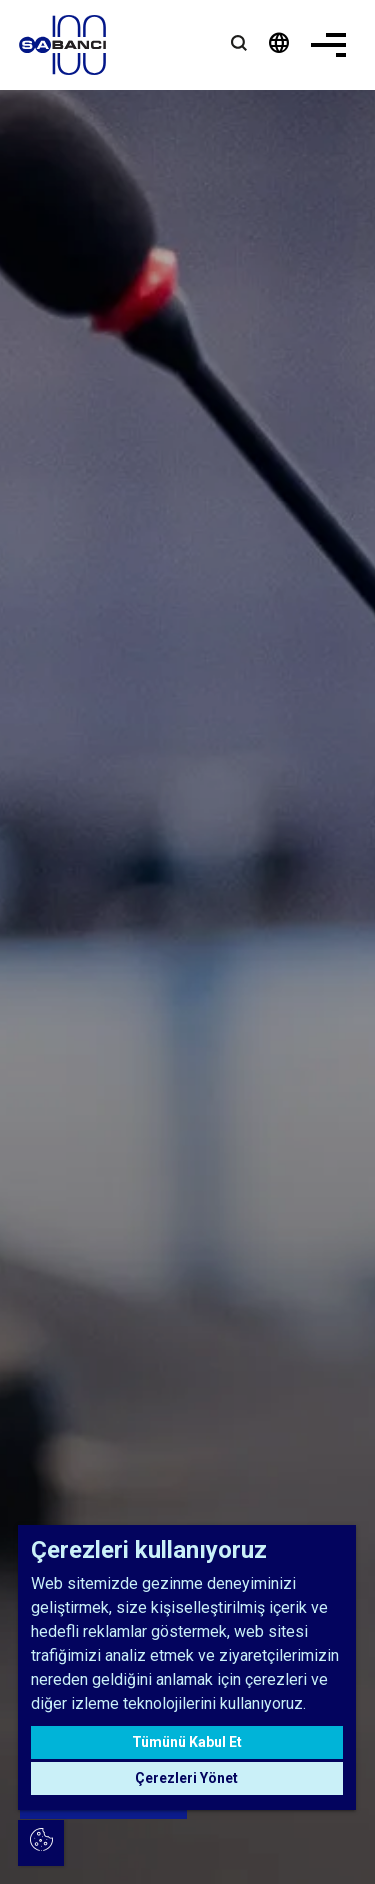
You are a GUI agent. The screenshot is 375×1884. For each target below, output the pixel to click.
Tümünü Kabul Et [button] (187, 1742)
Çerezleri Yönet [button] (186, 1778)
